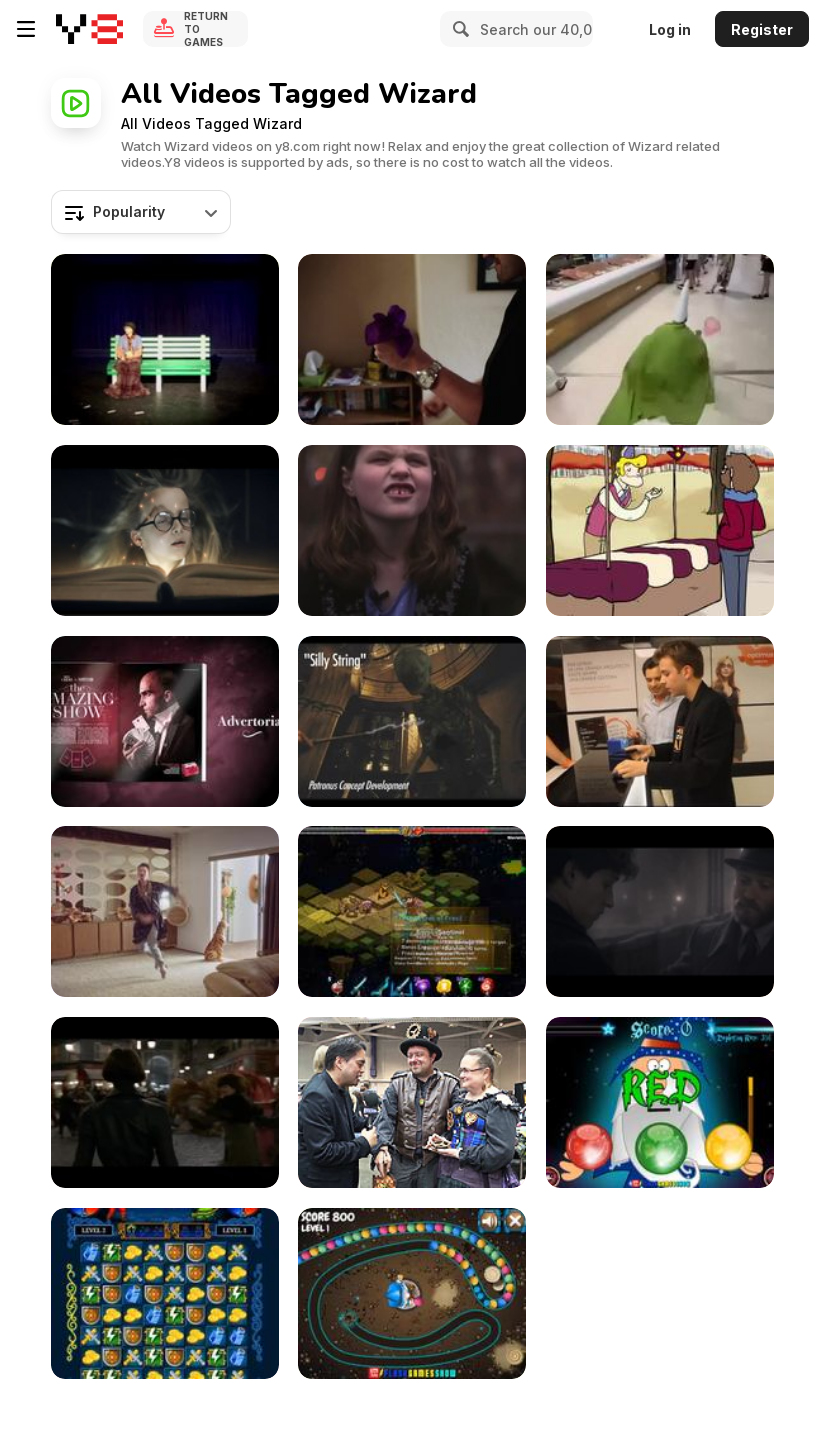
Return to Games (206, 29)
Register (762, 29)
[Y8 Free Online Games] (89, 29)
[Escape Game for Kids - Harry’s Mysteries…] (165, 530)
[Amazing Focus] (412, 339)
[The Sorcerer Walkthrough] (412, 1293)
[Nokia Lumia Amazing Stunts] (660, 721)
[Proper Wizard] (165, 911)
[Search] (458, 29)
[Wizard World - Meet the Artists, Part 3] (412, 1102)
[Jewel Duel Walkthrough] (165, 1293)
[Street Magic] (165, 721)
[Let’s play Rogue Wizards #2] (412, 911)
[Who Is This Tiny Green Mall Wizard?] (660, 339)
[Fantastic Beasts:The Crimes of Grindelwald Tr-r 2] (165, 1102)
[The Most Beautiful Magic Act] (165, 339)
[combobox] (141, 212)
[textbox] (141, 212)
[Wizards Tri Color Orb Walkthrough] (660, 1102)
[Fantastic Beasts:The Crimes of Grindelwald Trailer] (660, 911)
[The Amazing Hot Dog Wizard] (660, 530)
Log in (670, 29)
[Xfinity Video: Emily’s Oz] (412, 530)
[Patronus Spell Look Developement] (412, 721)
